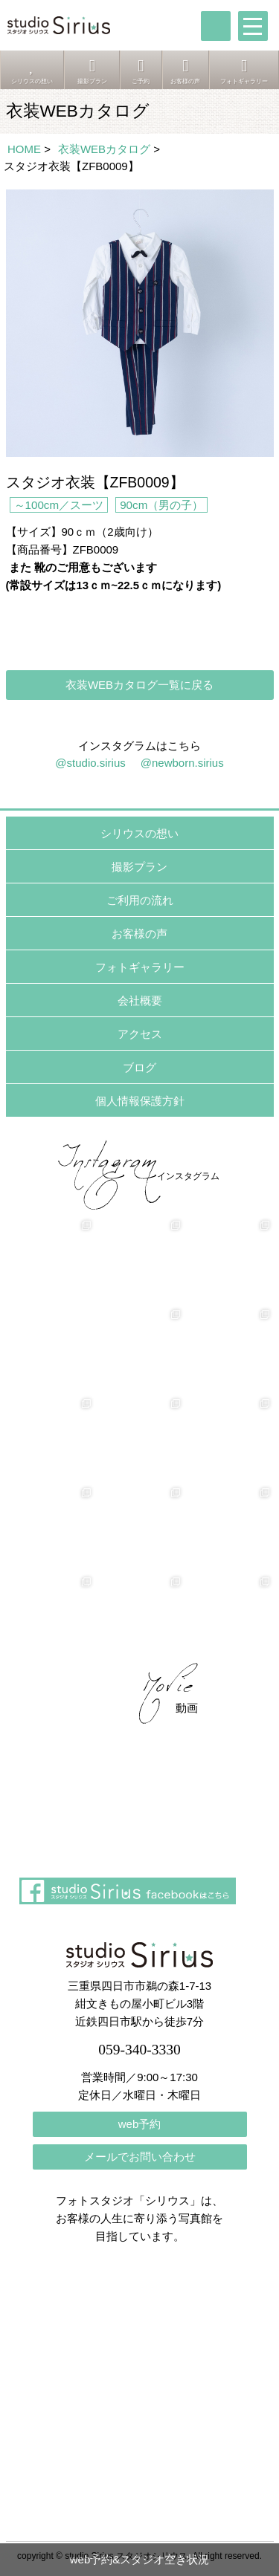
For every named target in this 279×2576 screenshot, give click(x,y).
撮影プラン (139, 866)
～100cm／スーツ (59, 505)
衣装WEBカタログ (104, 149)
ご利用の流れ (139, 900)
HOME (24, 149)
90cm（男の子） (161, 505)
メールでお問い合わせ (140, 2156)
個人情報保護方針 (140, 1100)
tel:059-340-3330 (216, 26)
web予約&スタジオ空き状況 (140, 2559)
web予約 (139, 2124)
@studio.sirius (90, 762)
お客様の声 (139, 933)
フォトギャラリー (140, 967)
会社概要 (140, 1000)
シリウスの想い (139, 833)
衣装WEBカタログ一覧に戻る (139, 684)
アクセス (140, 1034)
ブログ (139, 1067)
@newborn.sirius (182, 762)
